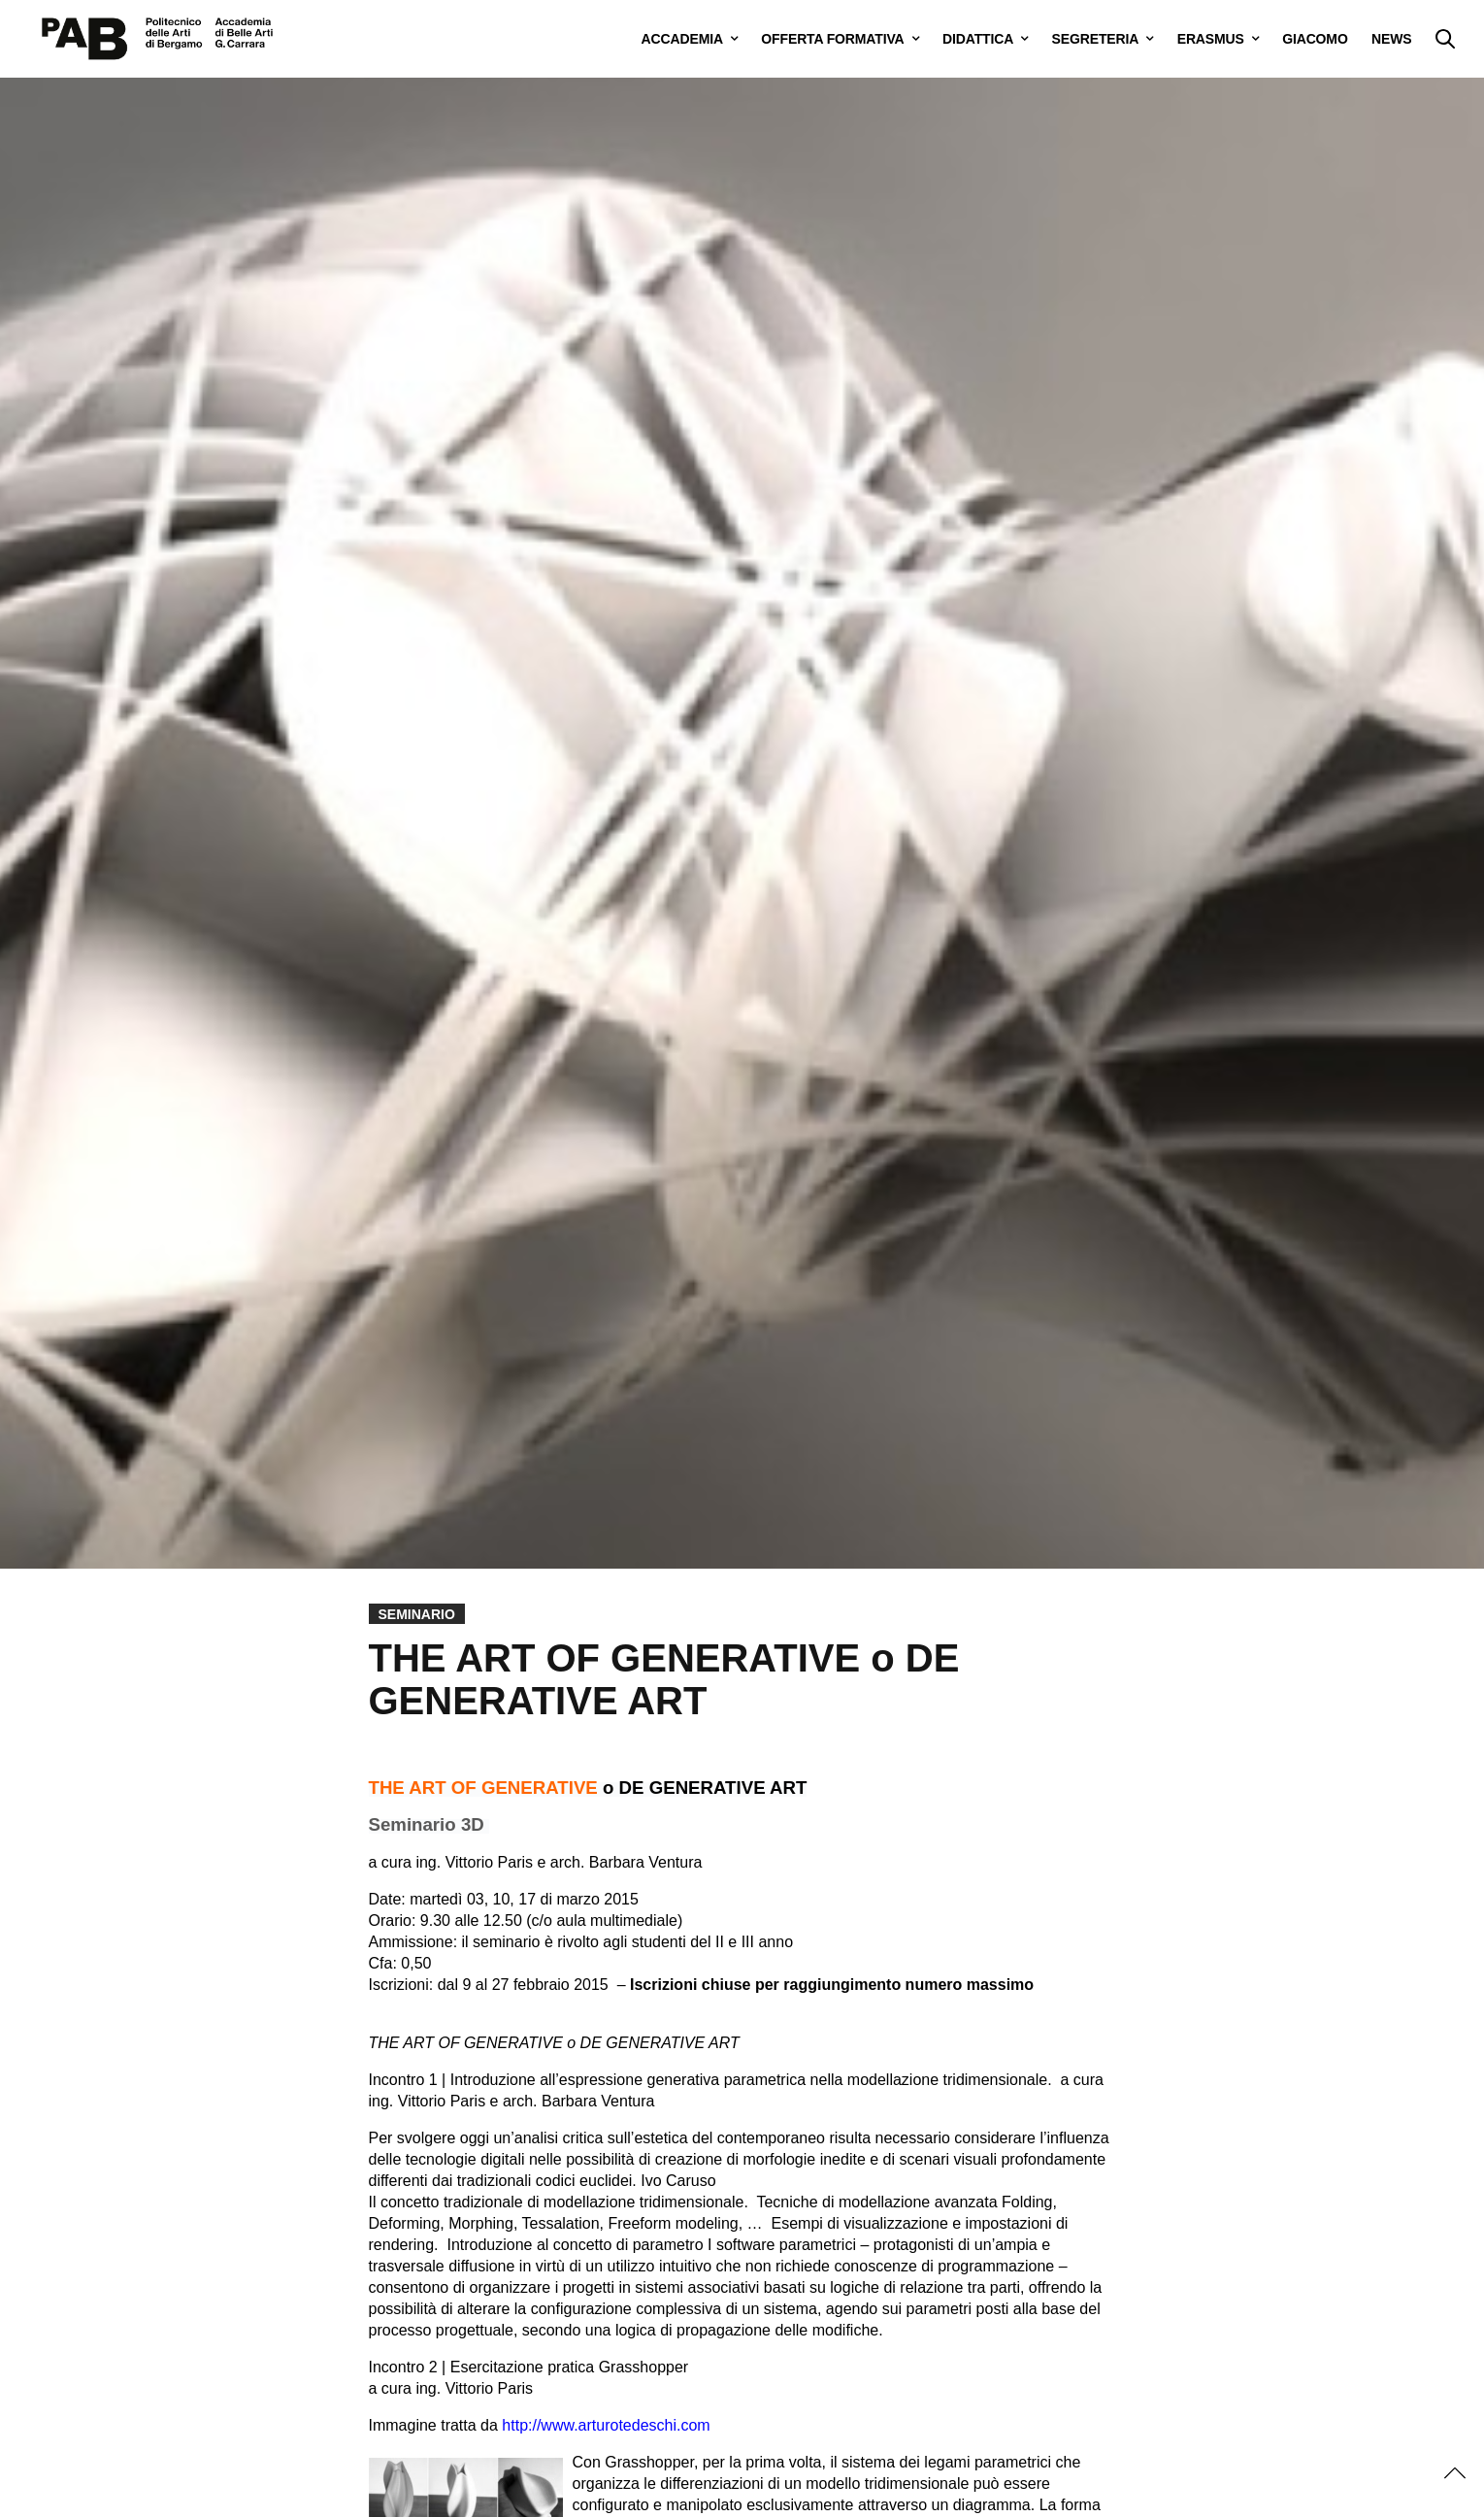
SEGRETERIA (1095, 39)
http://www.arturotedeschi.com (605, 2425)
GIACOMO (1314, 39)
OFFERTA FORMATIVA (832, 39)
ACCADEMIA (682, 39)
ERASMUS (1210, 39)
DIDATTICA (977, 39)
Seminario (417, 1614)
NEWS (1391, 39)
